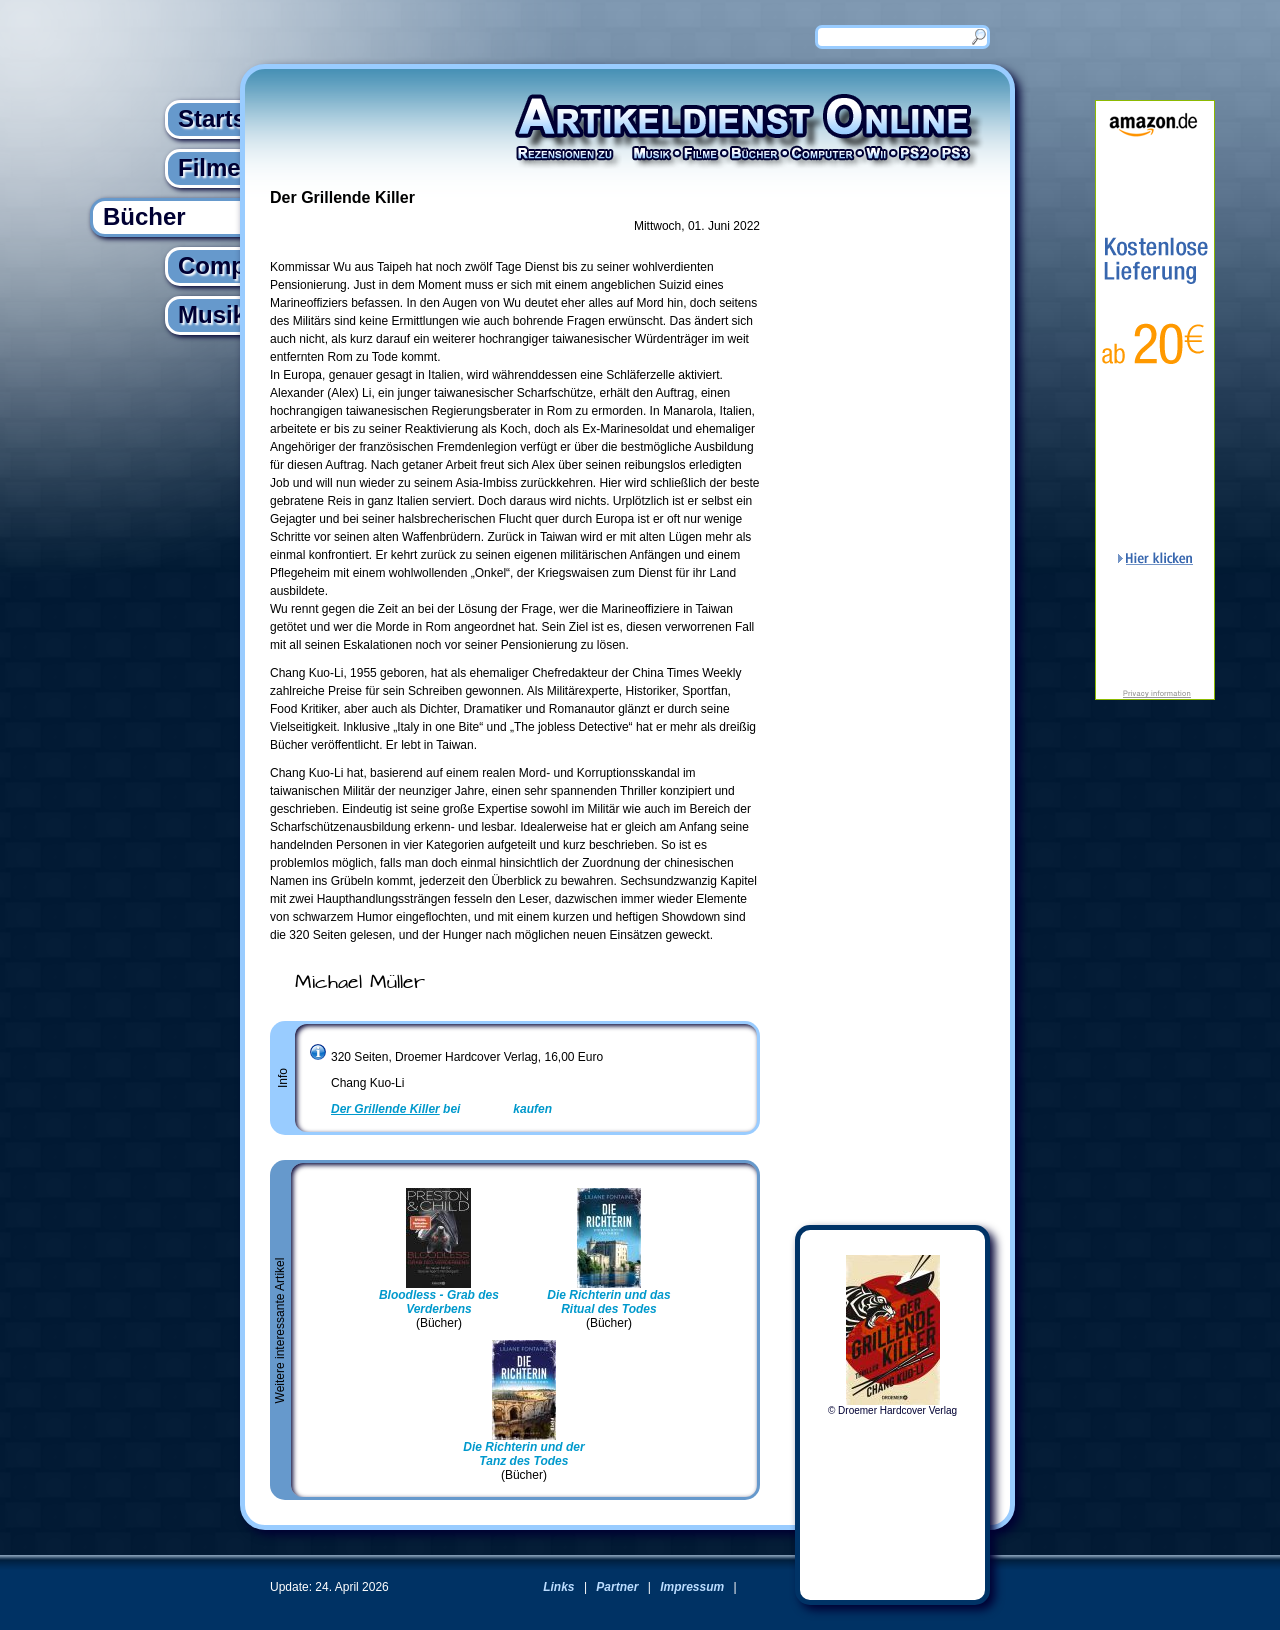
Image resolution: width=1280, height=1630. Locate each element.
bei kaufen (441, 1109)
